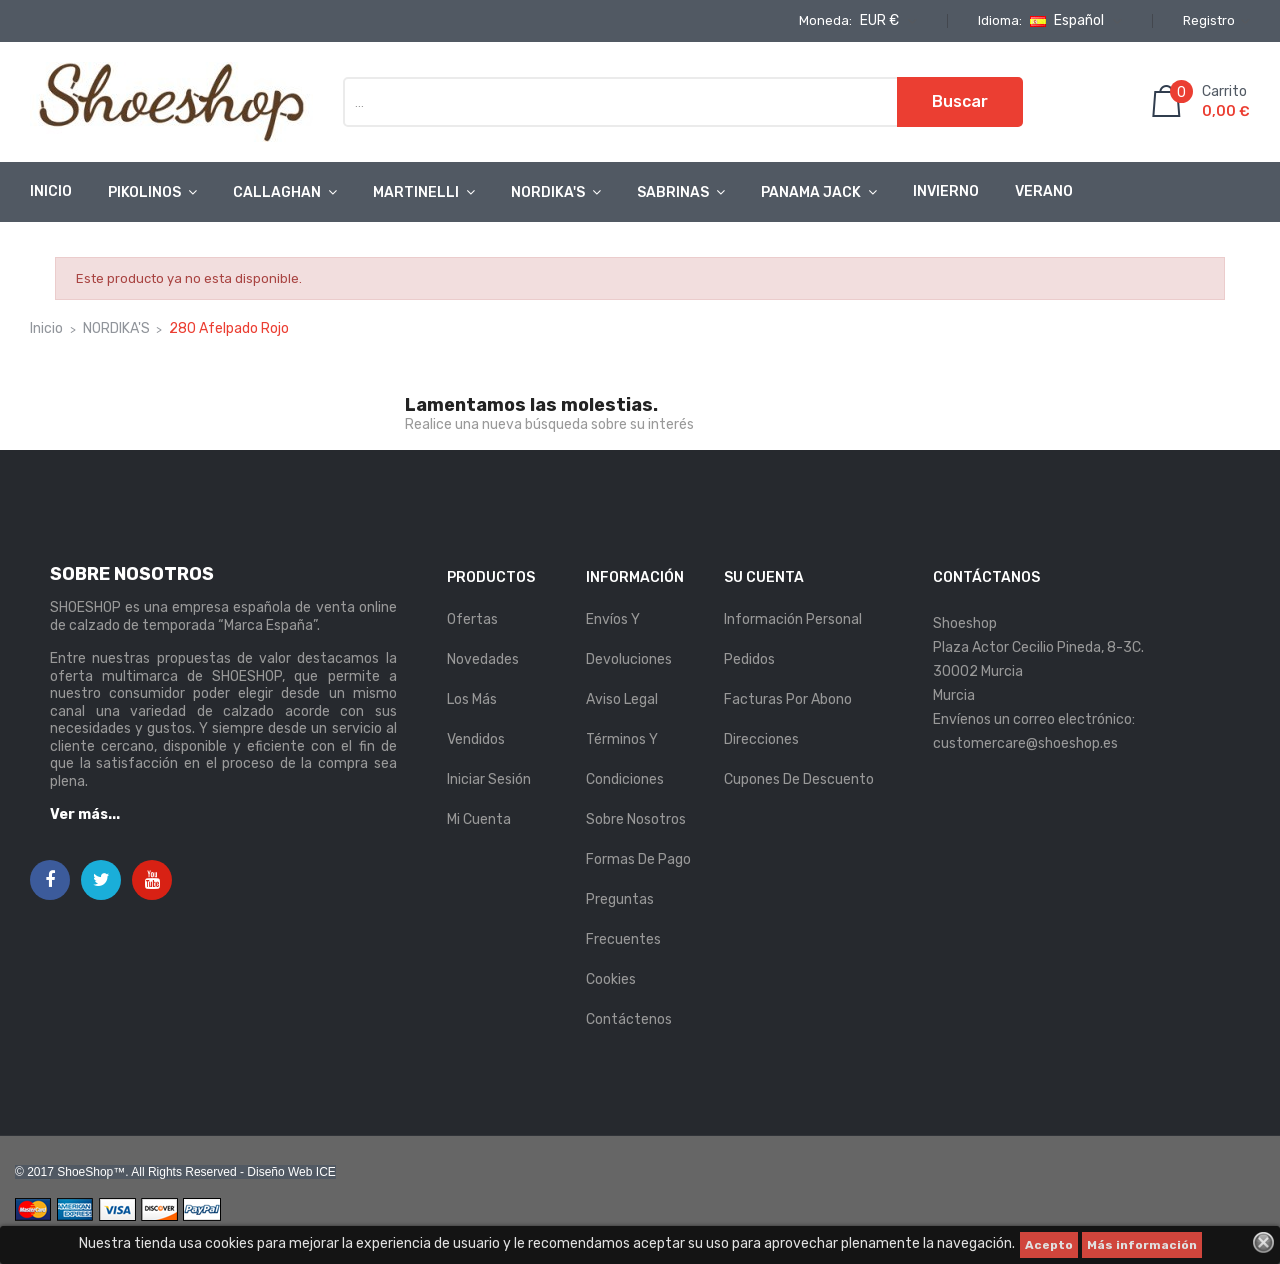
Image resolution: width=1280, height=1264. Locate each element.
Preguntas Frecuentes (623, 919)
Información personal (793, 619)
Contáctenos (629, 1019)
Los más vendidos (476, 719)
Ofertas (472, 619)
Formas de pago (638, 859)
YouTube (152, 881)
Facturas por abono (788, 699)
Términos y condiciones (625, 759)
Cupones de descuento (799, 779)
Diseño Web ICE (291, 1172)
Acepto (1049, 1245)
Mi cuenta (479, 819)
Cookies (611, 979)
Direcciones (761, 739)
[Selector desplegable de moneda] (886, 21)
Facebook (50, 881)
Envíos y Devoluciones (629, 639)
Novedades (483, 659)
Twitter (101, 881)
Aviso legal (622, 699)
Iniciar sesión (489, 779)
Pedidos (749, 659)
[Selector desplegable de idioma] (1073, 21)
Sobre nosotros (636, 819)
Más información (1142, 1245)
